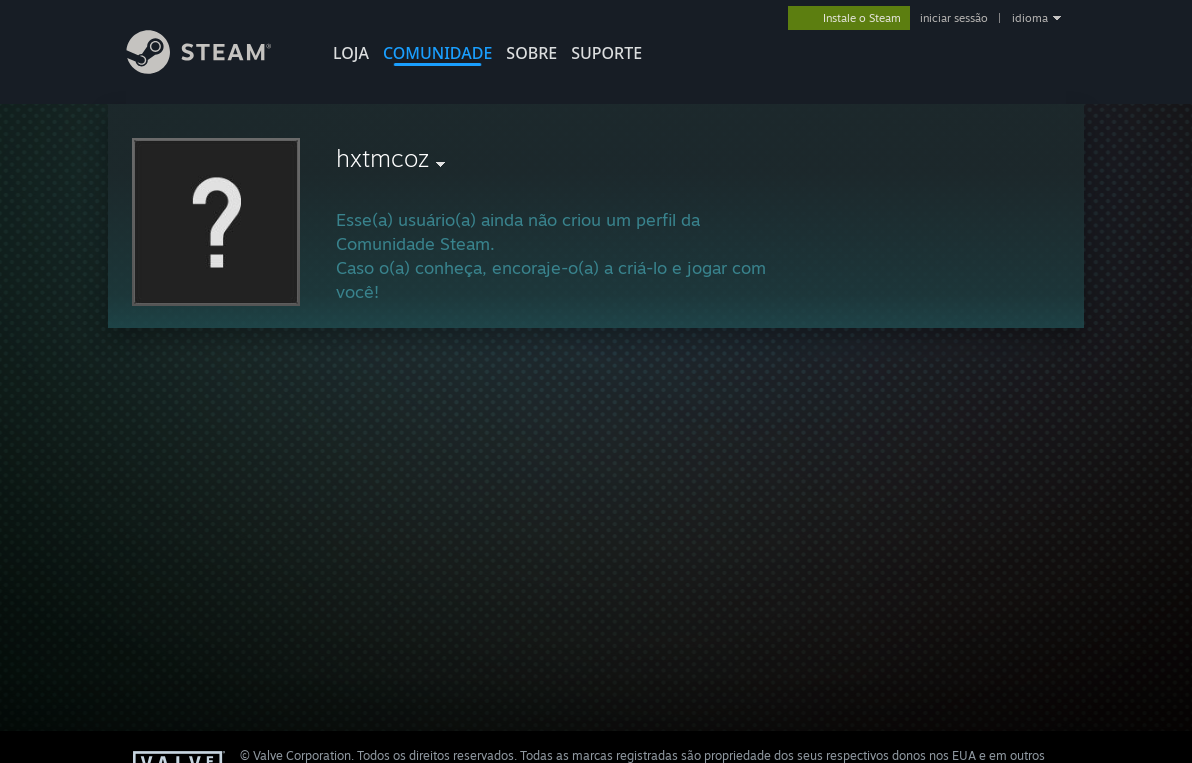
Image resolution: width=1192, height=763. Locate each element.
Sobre (531, 53)
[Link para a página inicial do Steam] (214, 68)
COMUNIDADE (437, 53)
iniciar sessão (954, 18)
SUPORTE (606, 53)
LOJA (351, 53)
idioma (1030, 18)
